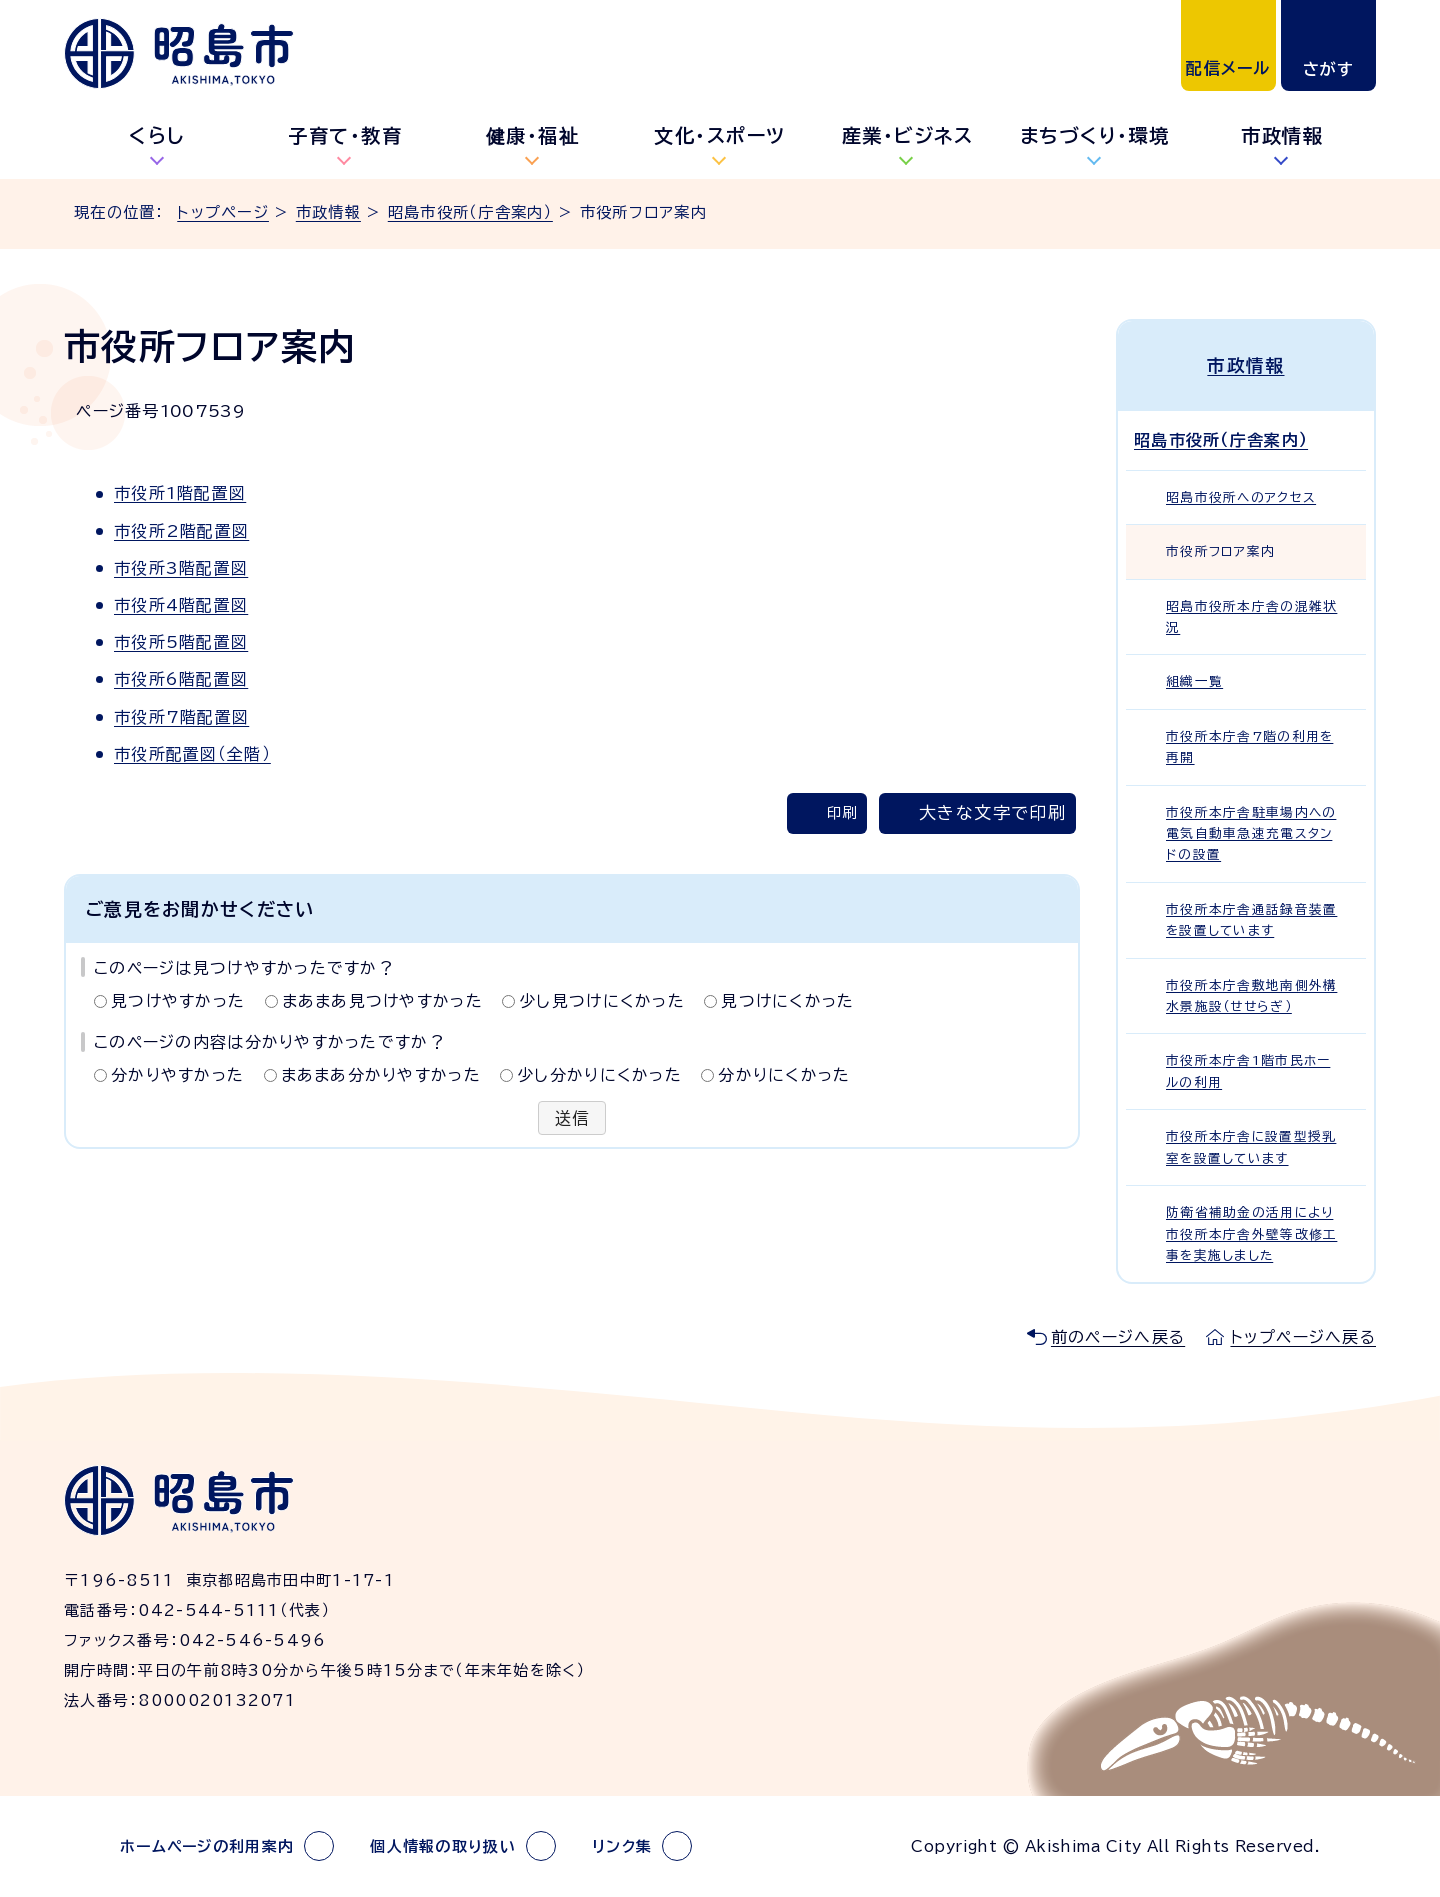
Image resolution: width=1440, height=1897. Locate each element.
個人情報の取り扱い (443, 1846)
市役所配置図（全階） (192, 754)
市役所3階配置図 (181, 568)
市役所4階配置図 (181, 605)
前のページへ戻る (1118, 1337)
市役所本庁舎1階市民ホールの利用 (1248, 1071)
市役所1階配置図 (180, 493)
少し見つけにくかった (602, 1001)
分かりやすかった (177, 1075)
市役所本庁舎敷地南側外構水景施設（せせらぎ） (1251, 996)
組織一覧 (1194, 681)
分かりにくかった (784, 1075)
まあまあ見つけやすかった (382, 1001)
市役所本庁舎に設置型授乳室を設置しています (1251, 1147)
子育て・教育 (345, 135)
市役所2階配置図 (181, 531)
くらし (157, 135)
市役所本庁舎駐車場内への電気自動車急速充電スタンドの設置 (1251, 834)
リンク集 (622, 1846)
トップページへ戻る (1303, 1337)
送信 (572, 1118)
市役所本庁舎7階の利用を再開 (1249, 747)
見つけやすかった (178, 1001)
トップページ (223, 212)
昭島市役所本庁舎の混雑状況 (1251, 617)
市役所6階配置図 (181, 679)
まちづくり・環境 (1095, 135)
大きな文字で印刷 (992, 812)
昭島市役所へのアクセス (1241, 497)
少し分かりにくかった (599, 1075)
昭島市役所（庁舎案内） (470, 212)
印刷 (842, 812)
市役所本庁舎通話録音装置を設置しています (1251, 920)
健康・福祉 (533, 135)
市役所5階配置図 (181, 642)
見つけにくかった (787, 1001)
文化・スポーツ (720, 135)
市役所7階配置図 (181, 717)
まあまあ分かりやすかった (381, 1075)
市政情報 (1282, 135)
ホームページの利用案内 (207, 1846)
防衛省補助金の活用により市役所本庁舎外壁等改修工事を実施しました (1251, 1234)
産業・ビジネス (908, 135)
